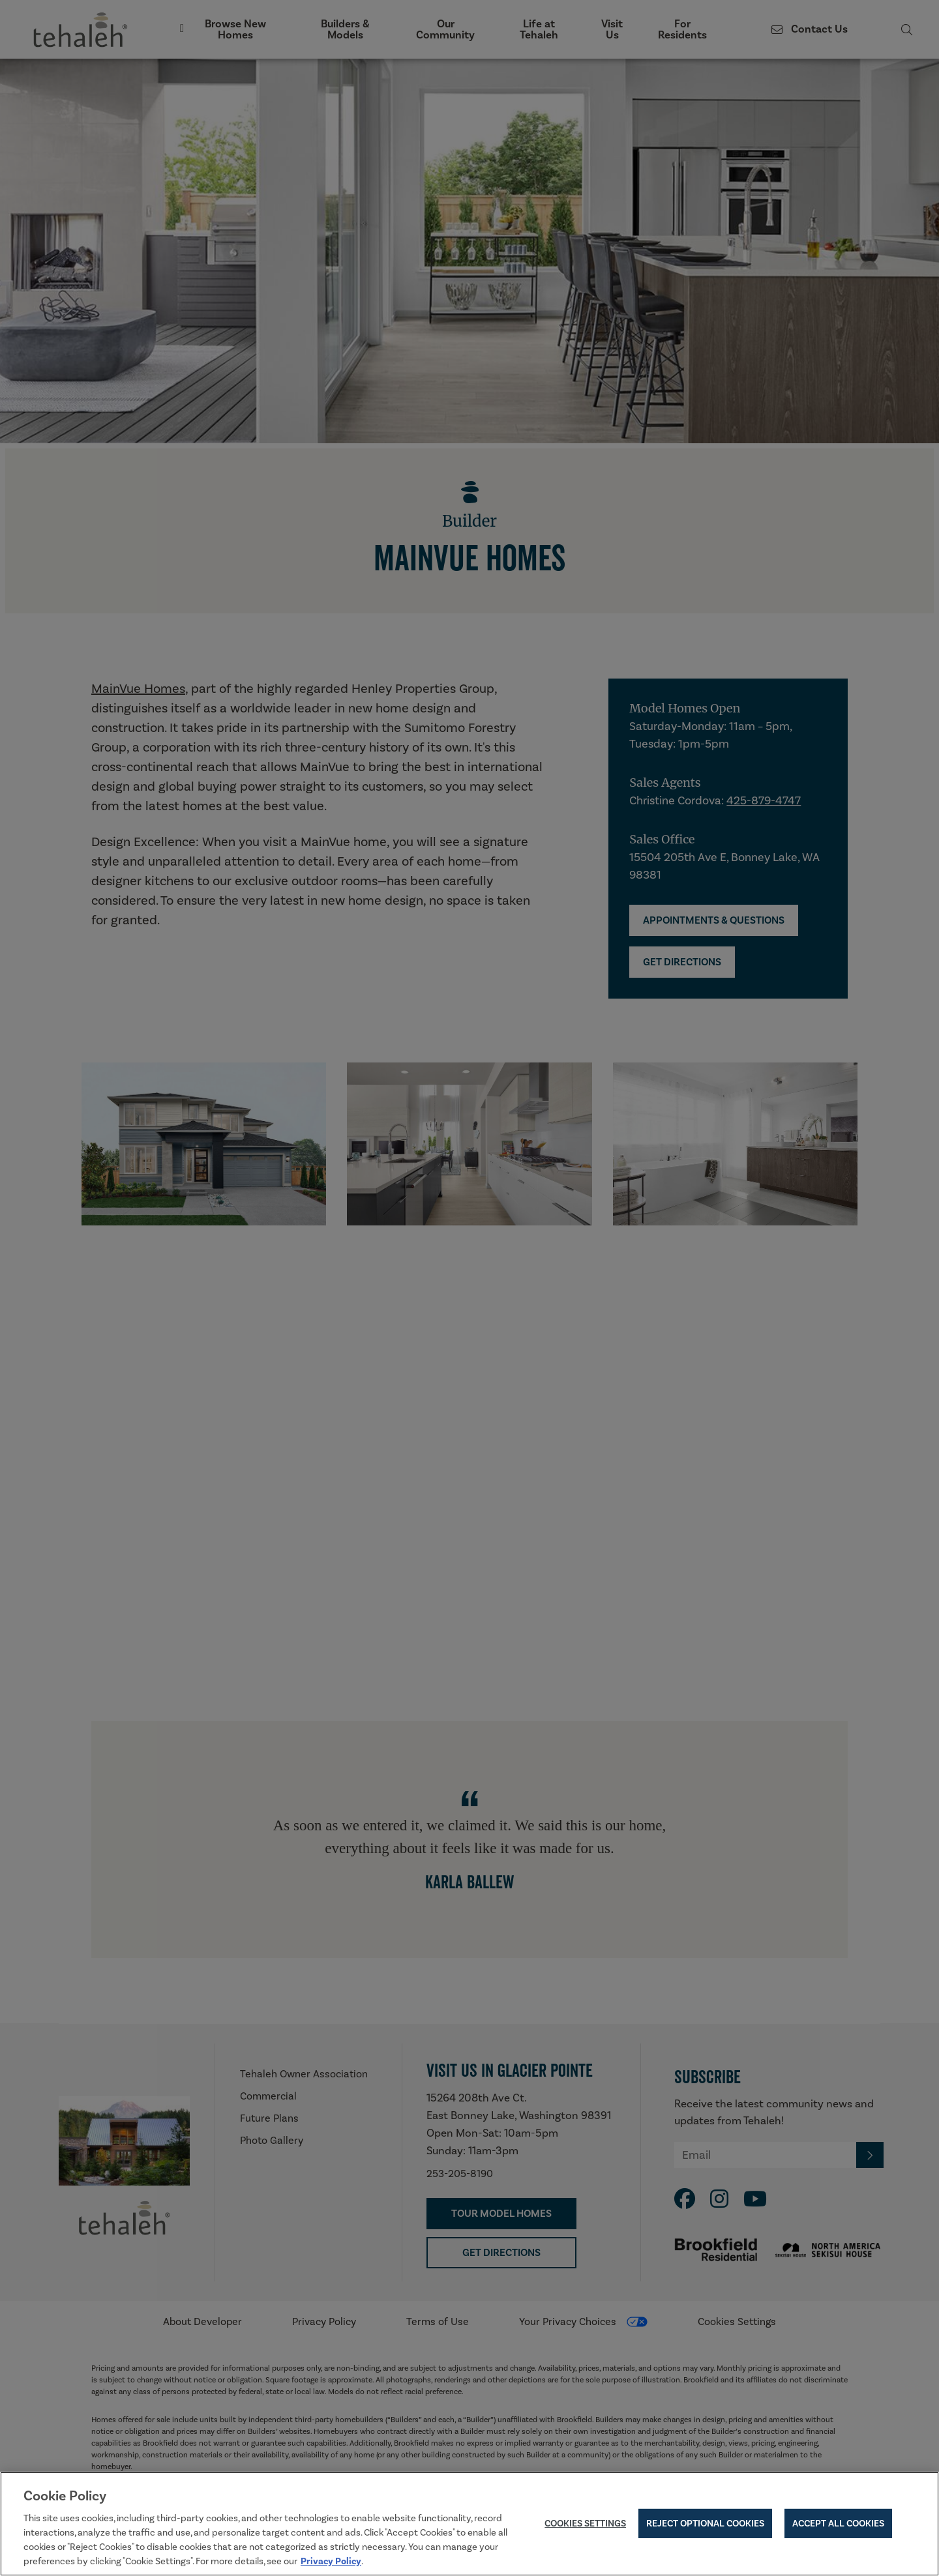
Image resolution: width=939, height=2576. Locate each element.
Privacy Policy (331, 2563)
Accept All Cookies (838, 2525)
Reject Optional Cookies (705, 2525)
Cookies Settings (585, 2525)
